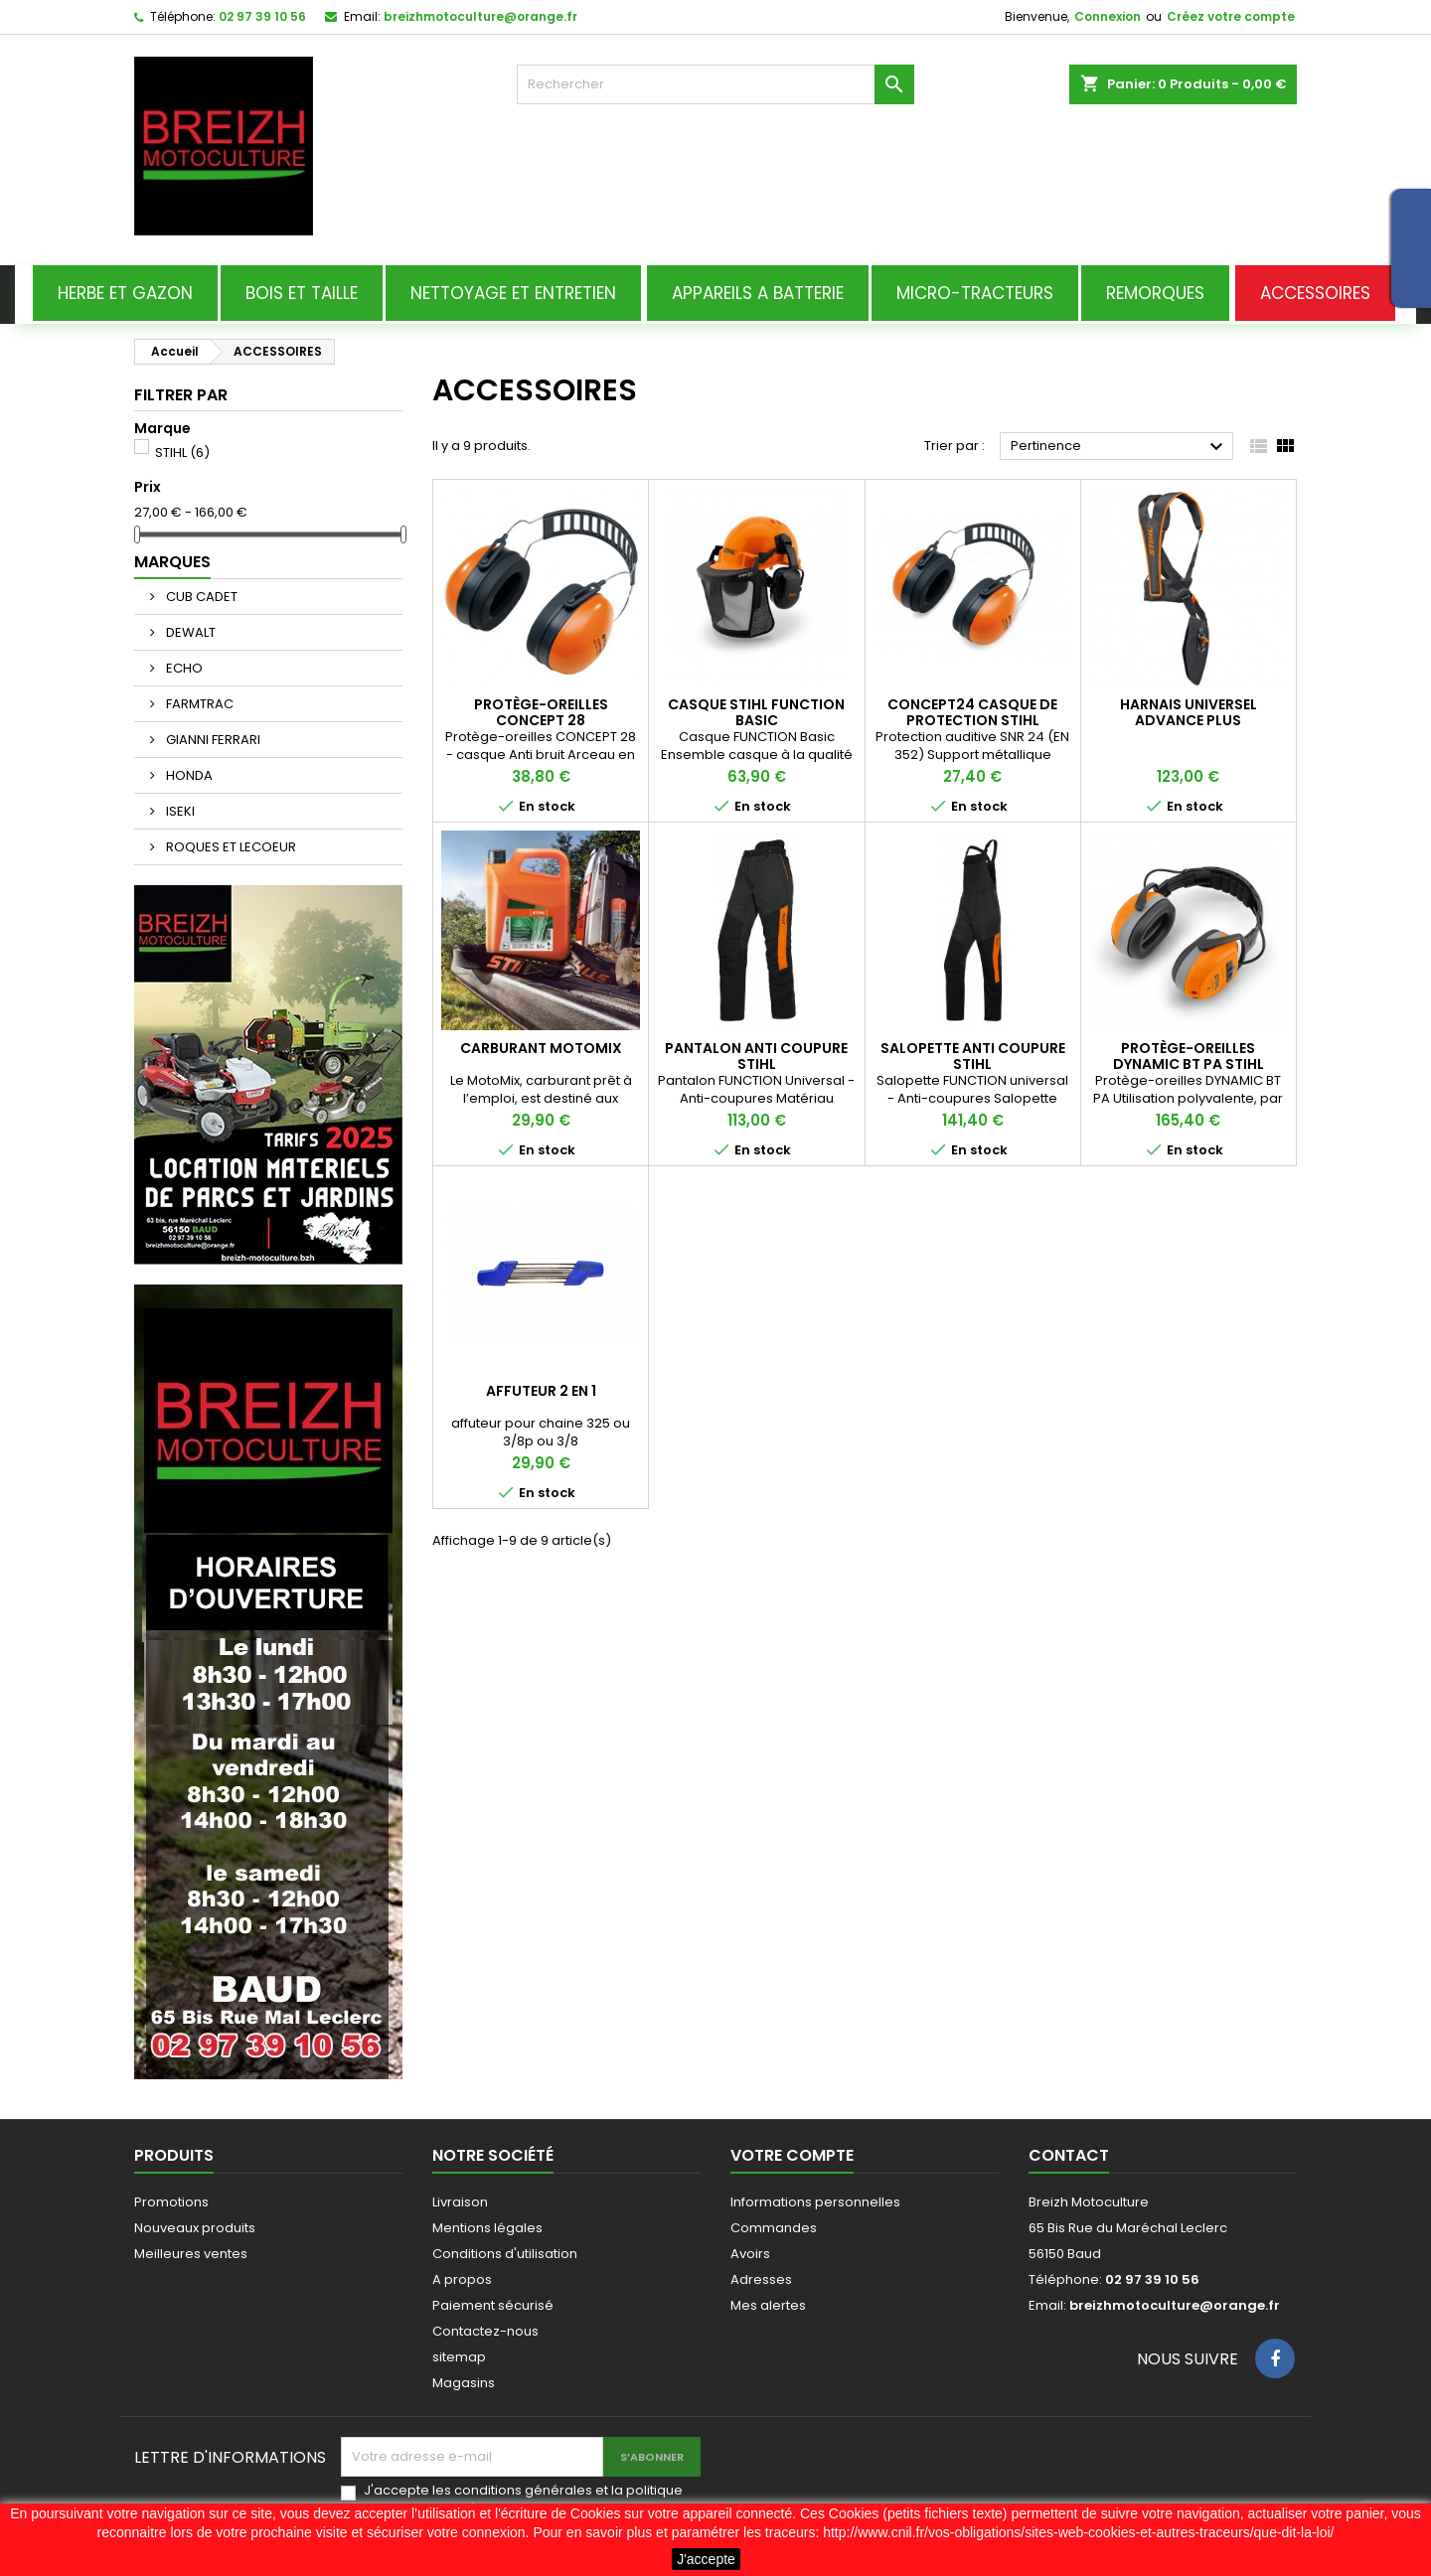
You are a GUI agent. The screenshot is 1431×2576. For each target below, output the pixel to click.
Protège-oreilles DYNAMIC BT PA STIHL (1188, 1056)
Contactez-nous (485, 2331)
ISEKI (179, 811)
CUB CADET (200, 596)
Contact (1069, 2155)
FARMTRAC (198, 703)
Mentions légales (487, 2227)
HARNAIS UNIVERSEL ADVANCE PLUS (1188, 712)
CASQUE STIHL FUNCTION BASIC (756, 712)
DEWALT (189, 632)
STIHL (182, 452)
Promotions (171, 2202)
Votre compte (792, 2155)
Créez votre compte (1231, 16)
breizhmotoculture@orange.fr (480, 16)
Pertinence (1119, 447)
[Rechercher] (715, 84)
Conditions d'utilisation (504, 2253)
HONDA (188, 775)
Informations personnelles (815, 2202)
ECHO (183, 668)
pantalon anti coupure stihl (756, 1056)
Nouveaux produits (194, 2227)
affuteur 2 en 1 (541, 1391)
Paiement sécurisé (493, 2305)
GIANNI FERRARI (211, 739)
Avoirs (750, 2253)
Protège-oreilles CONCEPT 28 (541, 712)
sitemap (459, 2357)
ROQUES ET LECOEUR (229, 846)
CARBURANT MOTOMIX (541, 1048)
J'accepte (706, 2559)
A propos (462, 2279)
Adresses (761, 2279)
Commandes (773, 2227)
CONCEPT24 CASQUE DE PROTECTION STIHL (972, 712)
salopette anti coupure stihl (972, 1056)
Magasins (463, 2382)
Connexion (1107, 16)
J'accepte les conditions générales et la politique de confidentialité (523, 2499)
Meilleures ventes (190, 2253)
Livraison (460, 2202)
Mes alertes (768, 2305)
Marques (172, 561)
